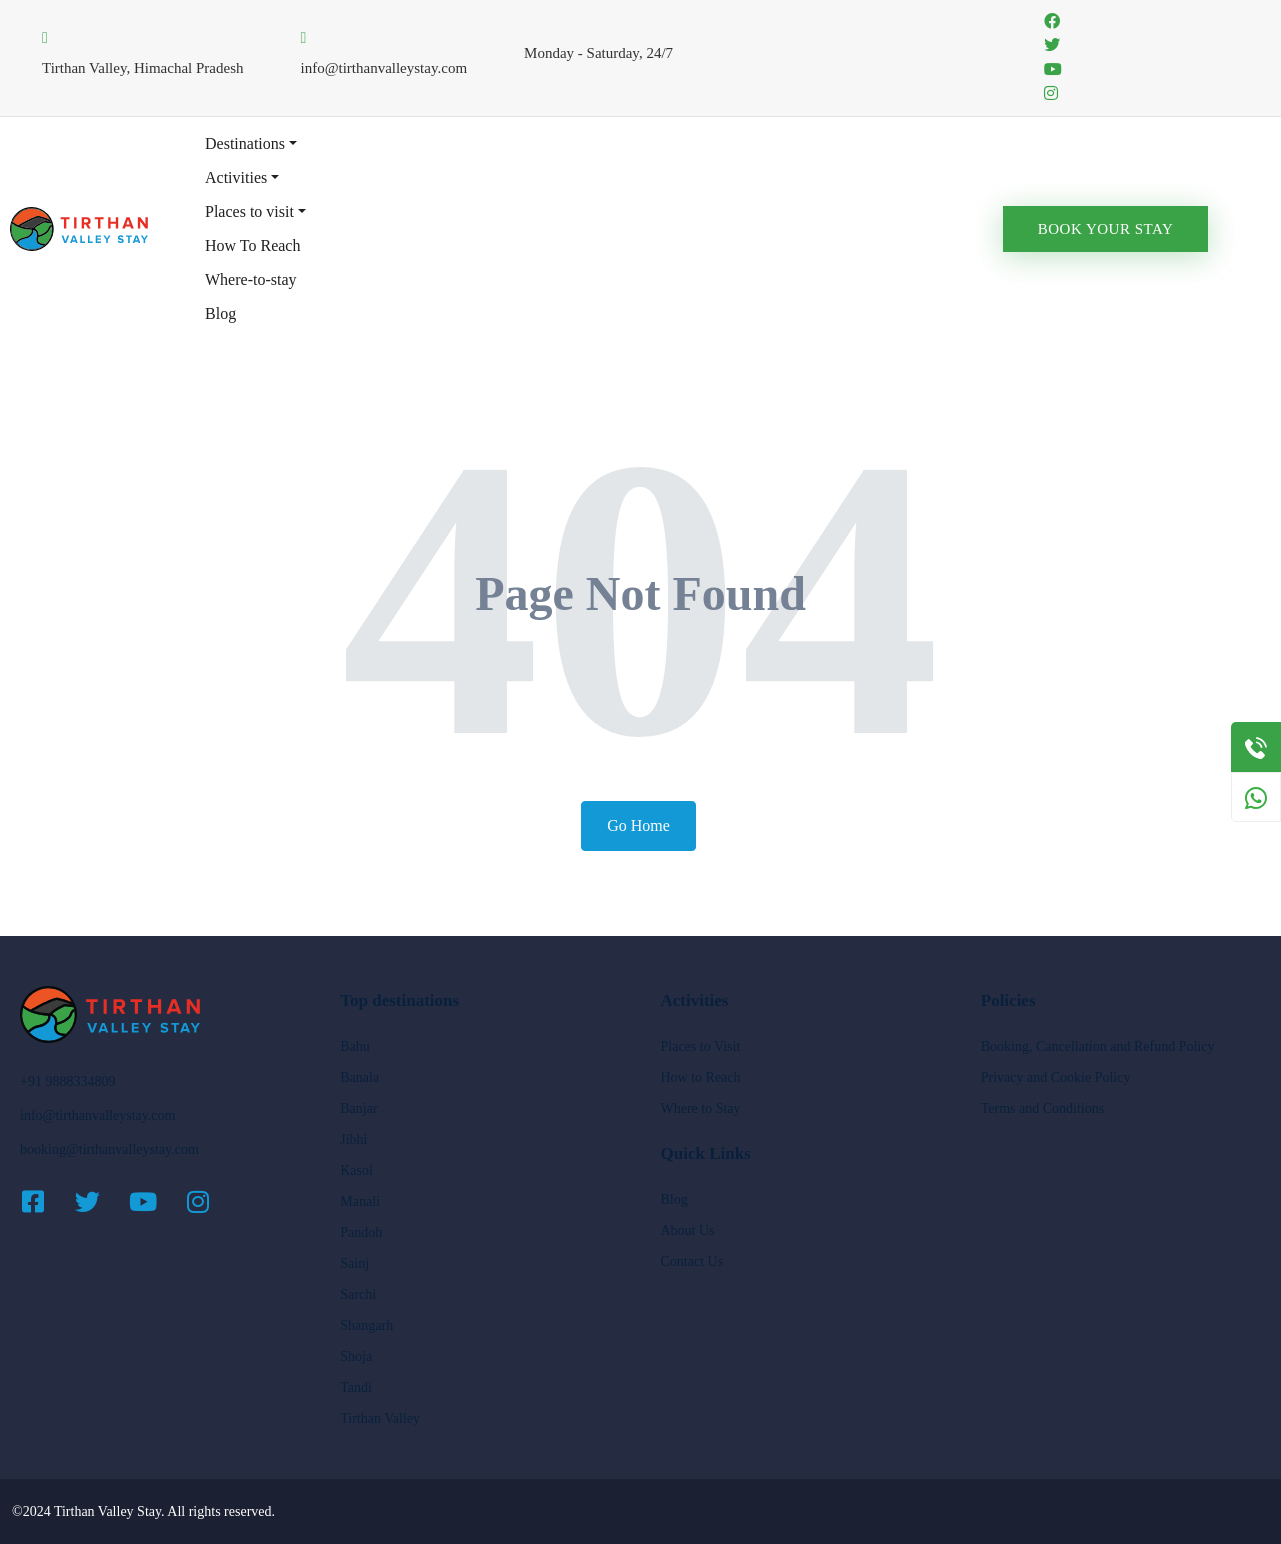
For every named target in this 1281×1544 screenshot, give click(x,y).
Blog (220, 313)
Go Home (638, 825)
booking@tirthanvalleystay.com (109, 1149)
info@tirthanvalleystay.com (97, 1115)
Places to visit (249, 211)
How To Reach (252, 245)
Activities (236, 177)
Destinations (245, 143)
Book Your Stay (1106, 229)
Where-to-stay (251, 279)
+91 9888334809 (67, 1081)
